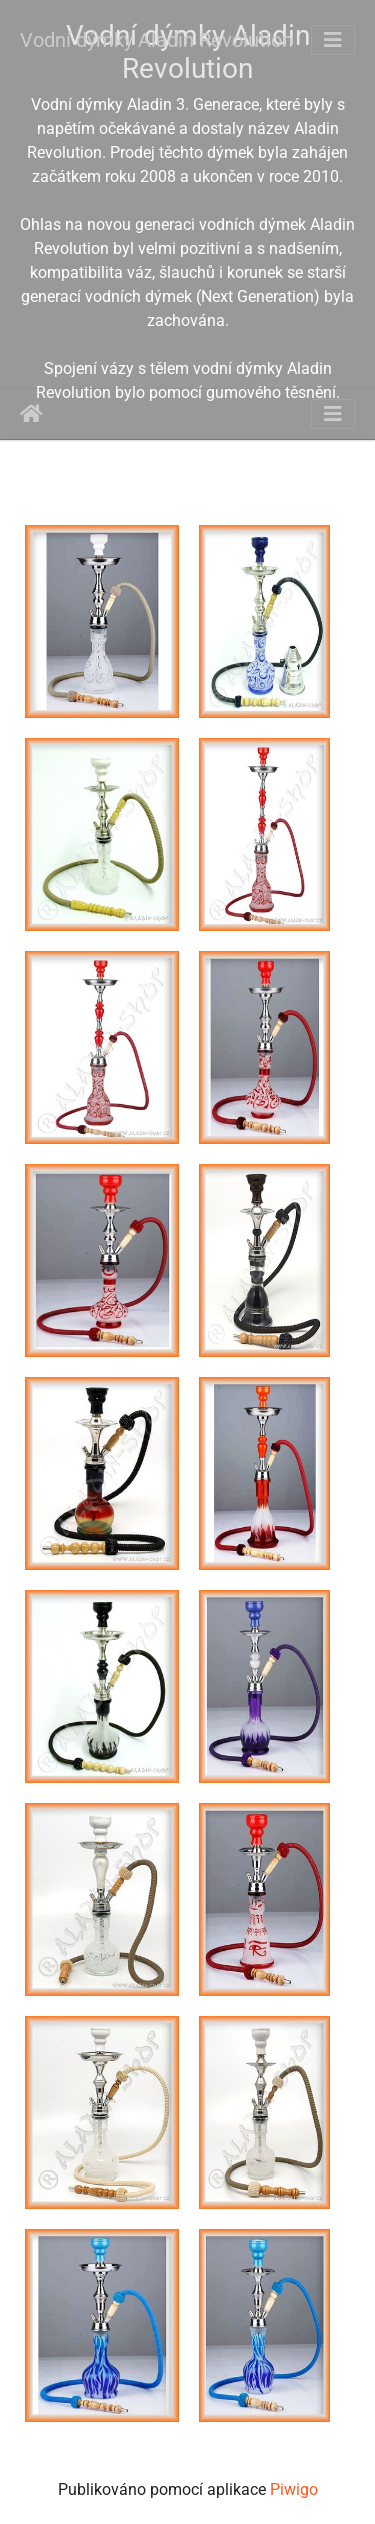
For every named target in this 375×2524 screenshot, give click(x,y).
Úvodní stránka (31, 414)
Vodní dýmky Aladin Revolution (156, 40)
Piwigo (294, 2489)
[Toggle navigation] (333, 40)
